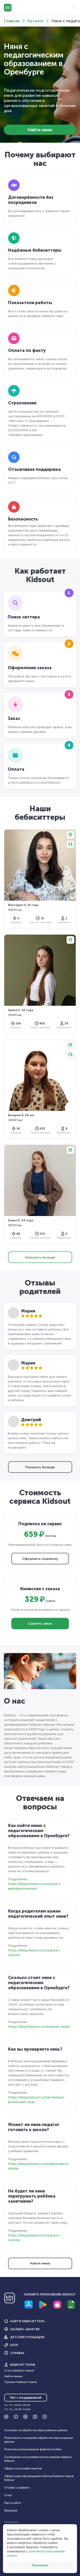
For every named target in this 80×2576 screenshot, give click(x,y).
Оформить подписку (40, 1559)
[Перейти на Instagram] (25, 2417)
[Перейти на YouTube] (16, 2417)
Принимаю (40, 2565)
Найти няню (40, 129)
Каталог (35, 20)
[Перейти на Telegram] (45, 2417)
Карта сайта (12, 2502)
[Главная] (9, 2299)
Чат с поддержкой (25, 2397)
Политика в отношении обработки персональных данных (38, 2439)
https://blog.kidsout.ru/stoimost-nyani (39, 2026)
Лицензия (10, 2510)
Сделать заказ (40, 1623)
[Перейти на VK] (6, 2417)
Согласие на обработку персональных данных (35, 2430)
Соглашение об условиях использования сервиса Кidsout (38, 2458)
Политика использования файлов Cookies (33, 2449)
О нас (8, 2495)
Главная (12, 20)
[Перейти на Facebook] (35, 2417)
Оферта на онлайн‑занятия (23, 2468)
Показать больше (40, 1467)
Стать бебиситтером (19, 2370)
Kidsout (8, 7)
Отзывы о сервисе (16, 2487)
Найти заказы (13, 2376)
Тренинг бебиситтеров (20, 2382)
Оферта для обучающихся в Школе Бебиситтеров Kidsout (39, 2477)
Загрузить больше (40, 1257)
